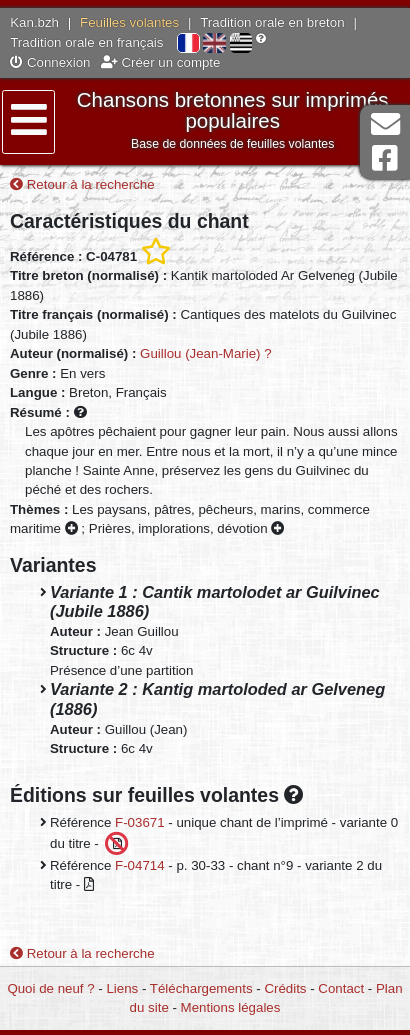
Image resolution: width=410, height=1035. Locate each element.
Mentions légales (231, 1007)
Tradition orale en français (86, 42)
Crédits (285, 988)
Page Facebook (385, 158)
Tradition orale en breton (272, 22)
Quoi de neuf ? (50, 988)
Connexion (50, 62)
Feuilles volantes (129, 22)
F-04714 (140, 865)
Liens (122, 988)
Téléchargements (201, 988)
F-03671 (140, 822)
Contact (341, 988)
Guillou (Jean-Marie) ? (206, 353)
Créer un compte (161, 62)
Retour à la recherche (82, 184)
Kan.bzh (34, 22)
